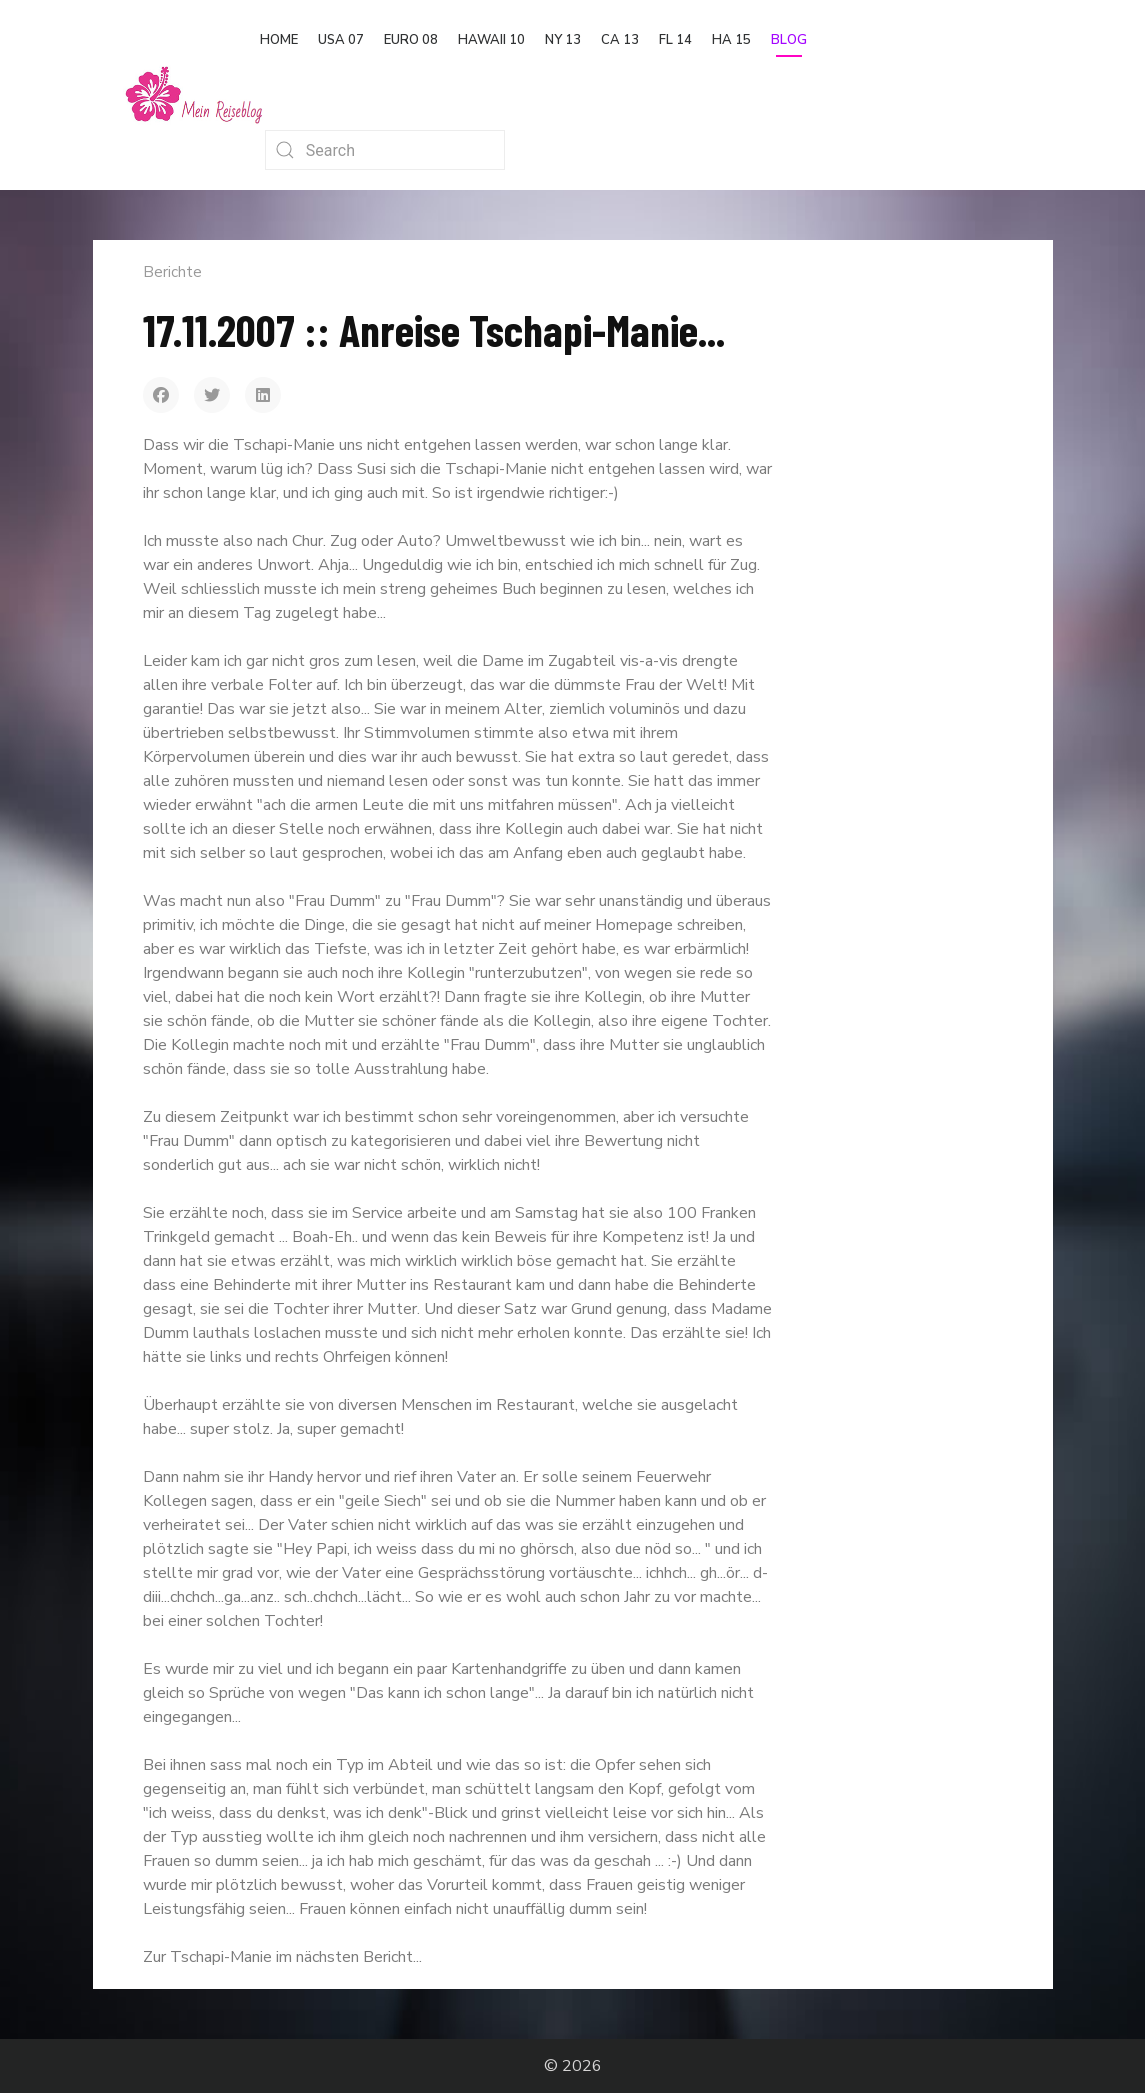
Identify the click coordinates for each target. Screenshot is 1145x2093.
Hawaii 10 (491, 40)
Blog (789, 40)
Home (279, 40)
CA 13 (620, 40)
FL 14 (675, 40)
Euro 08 (411, 40)
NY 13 (563, 40)
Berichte (172, 272)
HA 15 (731, 40)
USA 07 (341, 40)
